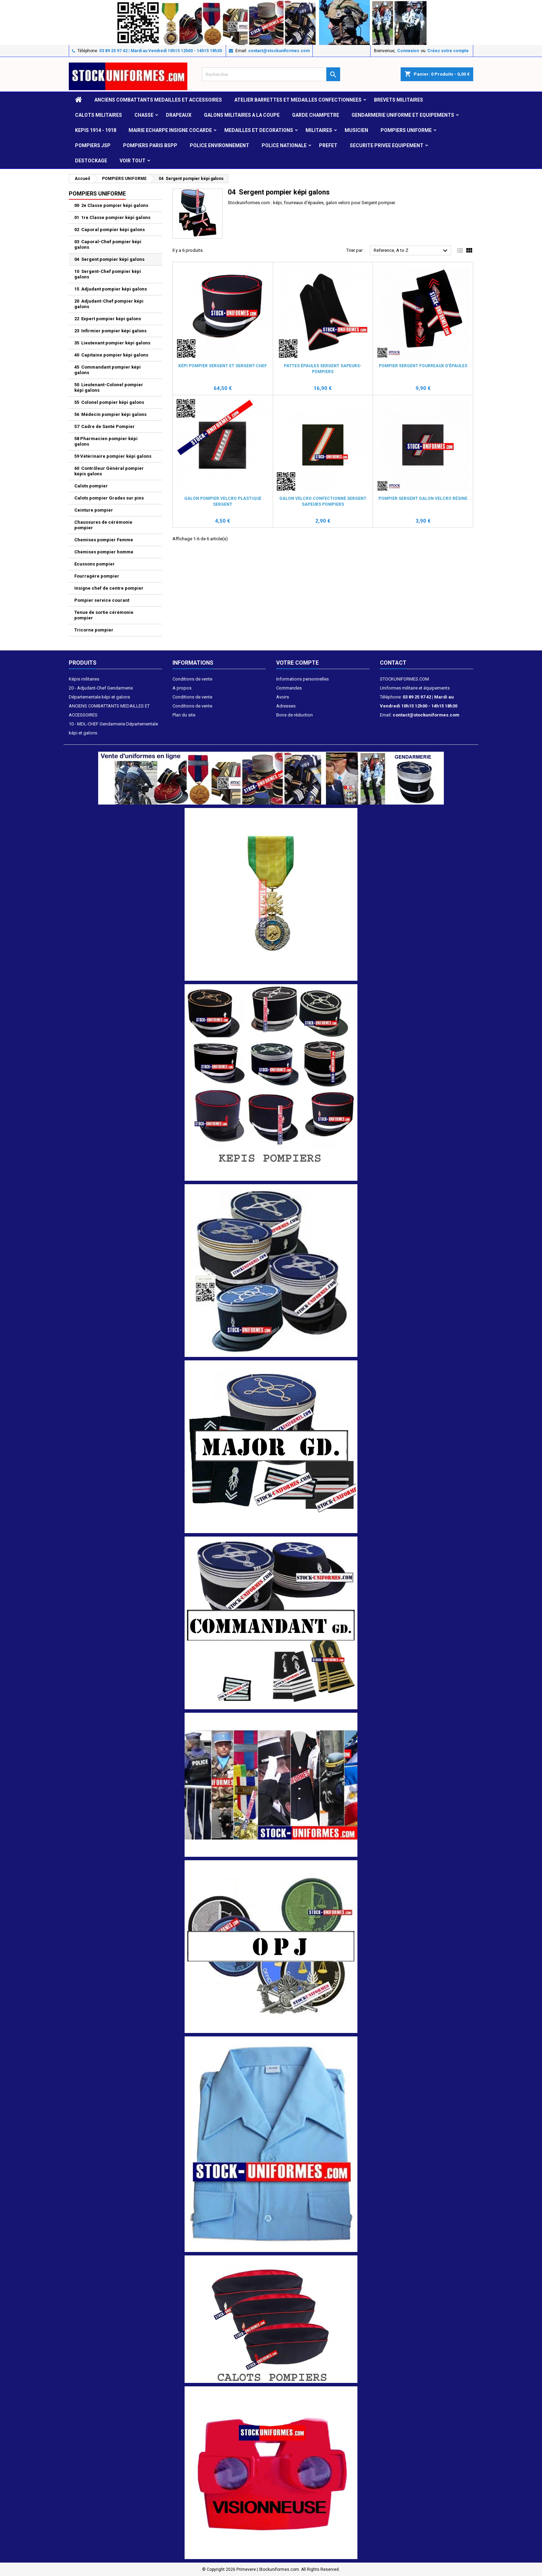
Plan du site (183, 714)
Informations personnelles (302, 679)
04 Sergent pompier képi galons (109, 259)
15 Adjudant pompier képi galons (110, 289)
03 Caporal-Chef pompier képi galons (107, 244)
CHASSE (143, 115)
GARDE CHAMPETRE (315, 115)
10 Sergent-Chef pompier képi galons (107, 274)
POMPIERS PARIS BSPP (150, 145)
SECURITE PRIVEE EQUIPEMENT (386, 145)
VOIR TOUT (133, 160)
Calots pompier (91, 485)
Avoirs (282, 697)
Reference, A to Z (411, 251)
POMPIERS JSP (93, 145)
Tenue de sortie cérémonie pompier (103, 615)
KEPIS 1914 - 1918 (95, 130)
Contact (393, 662)
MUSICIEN (356, 130)
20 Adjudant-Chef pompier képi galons (108, 303)
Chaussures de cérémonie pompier (103, 525)
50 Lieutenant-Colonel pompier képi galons (108, 387)
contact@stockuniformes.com (279, 50)
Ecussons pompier (94, 564)
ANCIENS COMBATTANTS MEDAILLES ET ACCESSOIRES (158, 100)
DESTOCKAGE (91, 160)
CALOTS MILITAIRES (98, 115)
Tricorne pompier (93, 630)
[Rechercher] (271, 74)
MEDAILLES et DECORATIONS (258, 130)
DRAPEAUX (178, 115)
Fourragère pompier (96, 576)
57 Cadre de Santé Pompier (104, 426)
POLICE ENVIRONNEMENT (219, 145)
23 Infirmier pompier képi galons (110, 330)
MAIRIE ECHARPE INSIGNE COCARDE (170, 130)
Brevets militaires (398, 100)
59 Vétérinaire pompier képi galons (112, 456)
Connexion (408, 50)
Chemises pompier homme (103, 551)
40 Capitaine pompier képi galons (111, 355)
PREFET (328, 145)
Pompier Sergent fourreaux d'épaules (423, 365)
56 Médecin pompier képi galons (110, 414)
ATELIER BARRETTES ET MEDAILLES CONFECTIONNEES (298, 100)
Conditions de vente (192, 679)
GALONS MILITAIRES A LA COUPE (242, 115)
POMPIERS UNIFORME (406, 130)
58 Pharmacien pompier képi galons (106, 441)
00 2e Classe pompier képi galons (111, 205)
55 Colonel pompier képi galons (109, 402)
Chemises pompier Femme (103, 539)
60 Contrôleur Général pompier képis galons (109, 471)
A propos (181, 688)
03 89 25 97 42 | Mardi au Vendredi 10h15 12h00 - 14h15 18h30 (160, 50)
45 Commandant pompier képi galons (107, 369)
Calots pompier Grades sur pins (109, 498)
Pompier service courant (101, 600)
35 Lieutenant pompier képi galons (112, 342)
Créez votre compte (448, 50)
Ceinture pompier (93, 510)
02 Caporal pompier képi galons (109, 229)
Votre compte (297, 662)
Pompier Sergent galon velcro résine (423, 498)
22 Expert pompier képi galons (107, 318)
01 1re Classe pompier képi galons (112, 217)
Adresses (286, 706)
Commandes (289, 688)
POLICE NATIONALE (284, 145)
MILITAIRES (319, 130)
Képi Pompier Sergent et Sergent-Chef (222, 365)
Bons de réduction (294, 714)
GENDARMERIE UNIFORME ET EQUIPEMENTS (403, 115)
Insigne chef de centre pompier (108, 588)
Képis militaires (84, 679)
